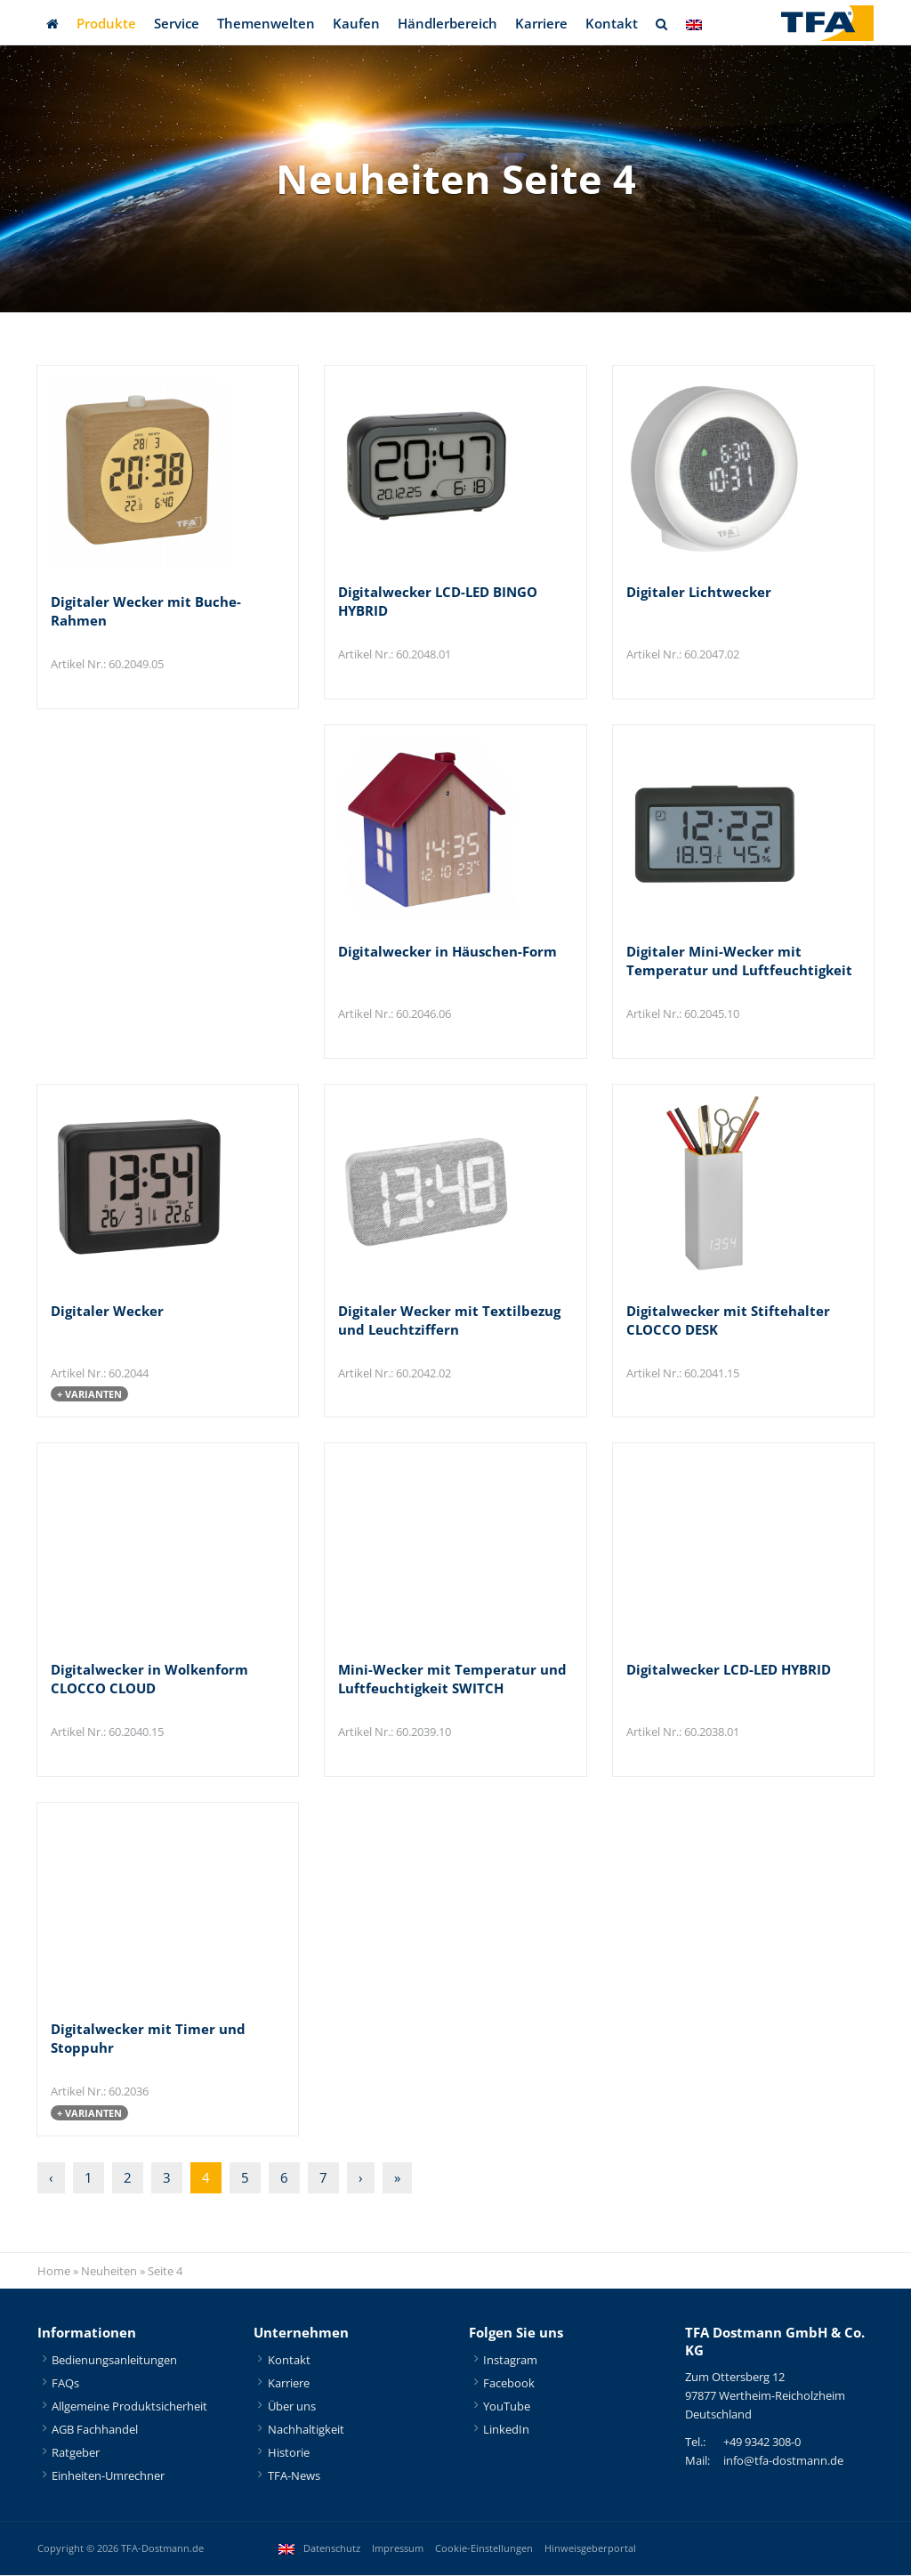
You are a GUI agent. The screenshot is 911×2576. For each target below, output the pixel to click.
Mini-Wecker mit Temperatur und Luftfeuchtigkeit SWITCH (452, 1679)
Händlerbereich (447, 23)
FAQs (65, 2384)
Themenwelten (266, 23)
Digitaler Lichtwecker (698, 592)
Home (53, 2272)
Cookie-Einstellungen (484, 2549)
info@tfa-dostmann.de (783, 2461)
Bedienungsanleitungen (114, 2361)
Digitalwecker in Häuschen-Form (447, 951)
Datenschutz (331, 2549)
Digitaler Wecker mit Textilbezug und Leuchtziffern (449, 1320)
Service (176, 23)
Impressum (397, 2549)
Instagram (510, 2361)
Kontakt (611, 23)
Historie (289, 2453)
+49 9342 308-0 (762, 2443)
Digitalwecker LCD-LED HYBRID (728, 1670)
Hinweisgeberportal (590, 2549)
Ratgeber (76, 2453)
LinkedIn (506, 2430)
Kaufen (356, 23)
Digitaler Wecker (107, 1311)
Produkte (106, 23)
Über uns (292, 2407)
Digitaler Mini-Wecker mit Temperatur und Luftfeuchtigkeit (739, 960)
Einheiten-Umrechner (108, 2476)
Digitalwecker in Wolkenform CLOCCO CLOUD (149, 1679)
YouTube (506, 2407)
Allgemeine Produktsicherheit (129, 2407)
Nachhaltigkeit (306, 2430)
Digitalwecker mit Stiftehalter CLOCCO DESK (728, 1320)
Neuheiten (109, 2272)
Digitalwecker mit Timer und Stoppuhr (148, 2039)
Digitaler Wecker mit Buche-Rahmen (146, 611)
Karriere (541, 23)
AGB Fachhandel (95, 2430)
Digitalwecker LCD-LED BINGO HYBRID (437, 601)
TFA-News (294, 2476)
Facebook (509, 2384)
